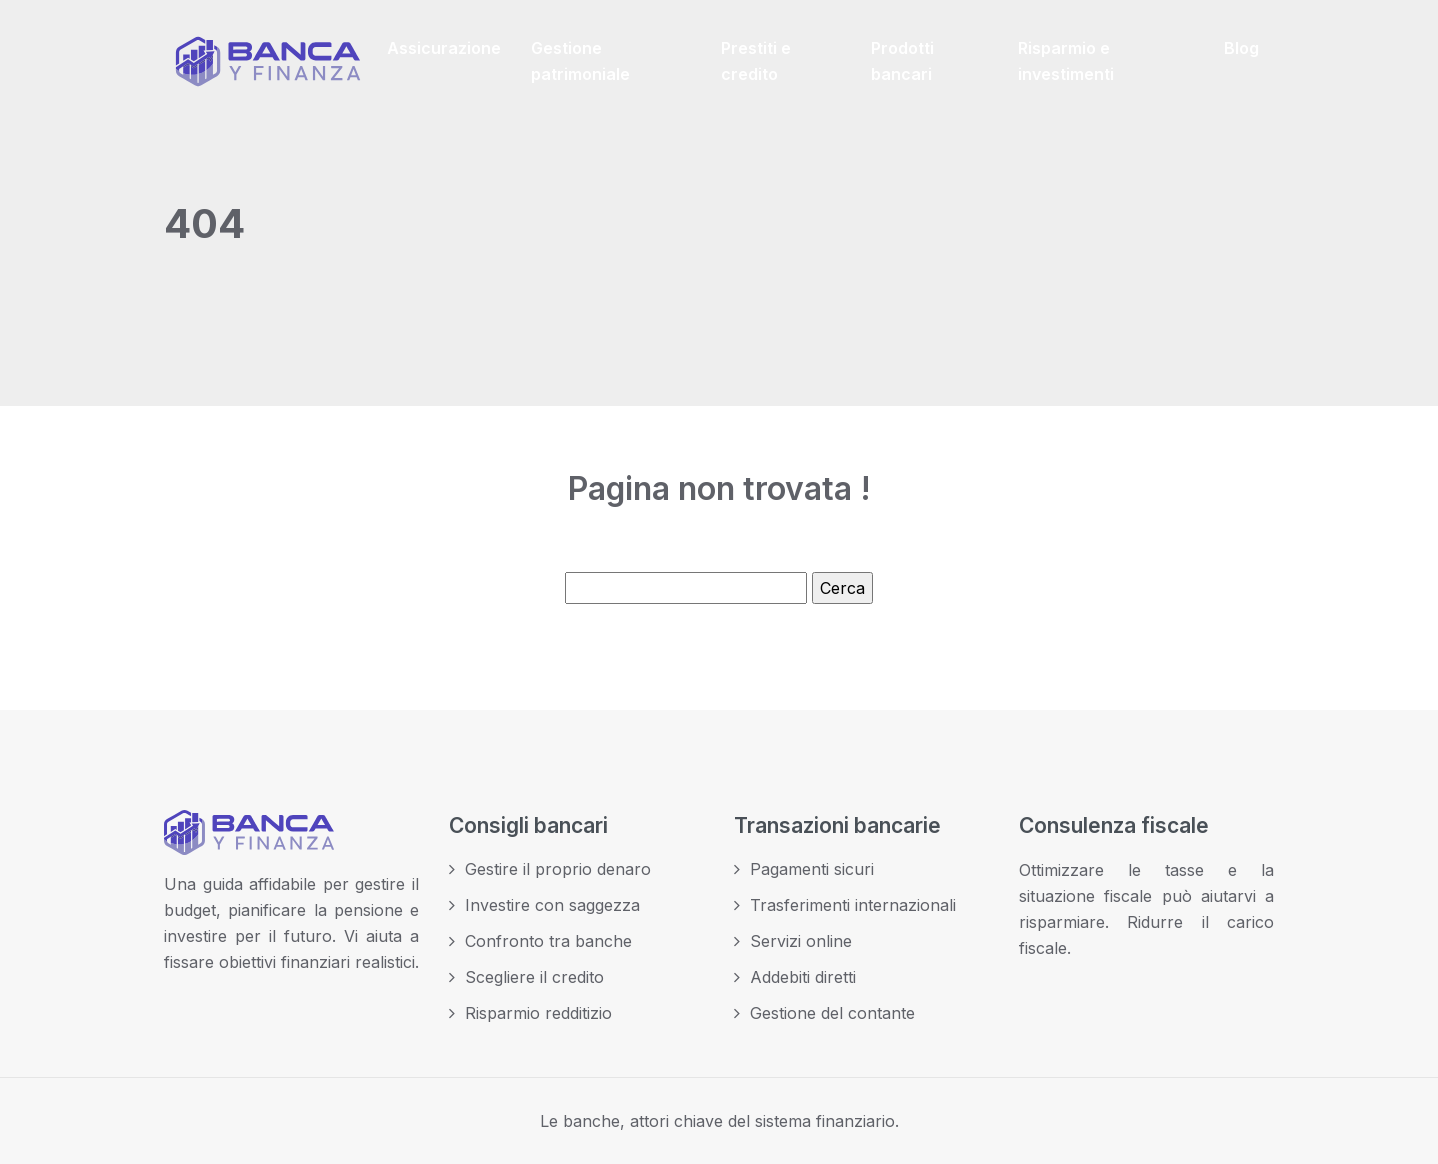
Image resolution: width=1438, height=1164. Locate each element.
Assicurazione (444, 48)
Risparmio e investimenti (1066, 61)
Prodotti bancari (902, 61)
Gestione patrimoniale (580, 61)
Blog (1241, 48)
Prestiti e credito (756, 61)
